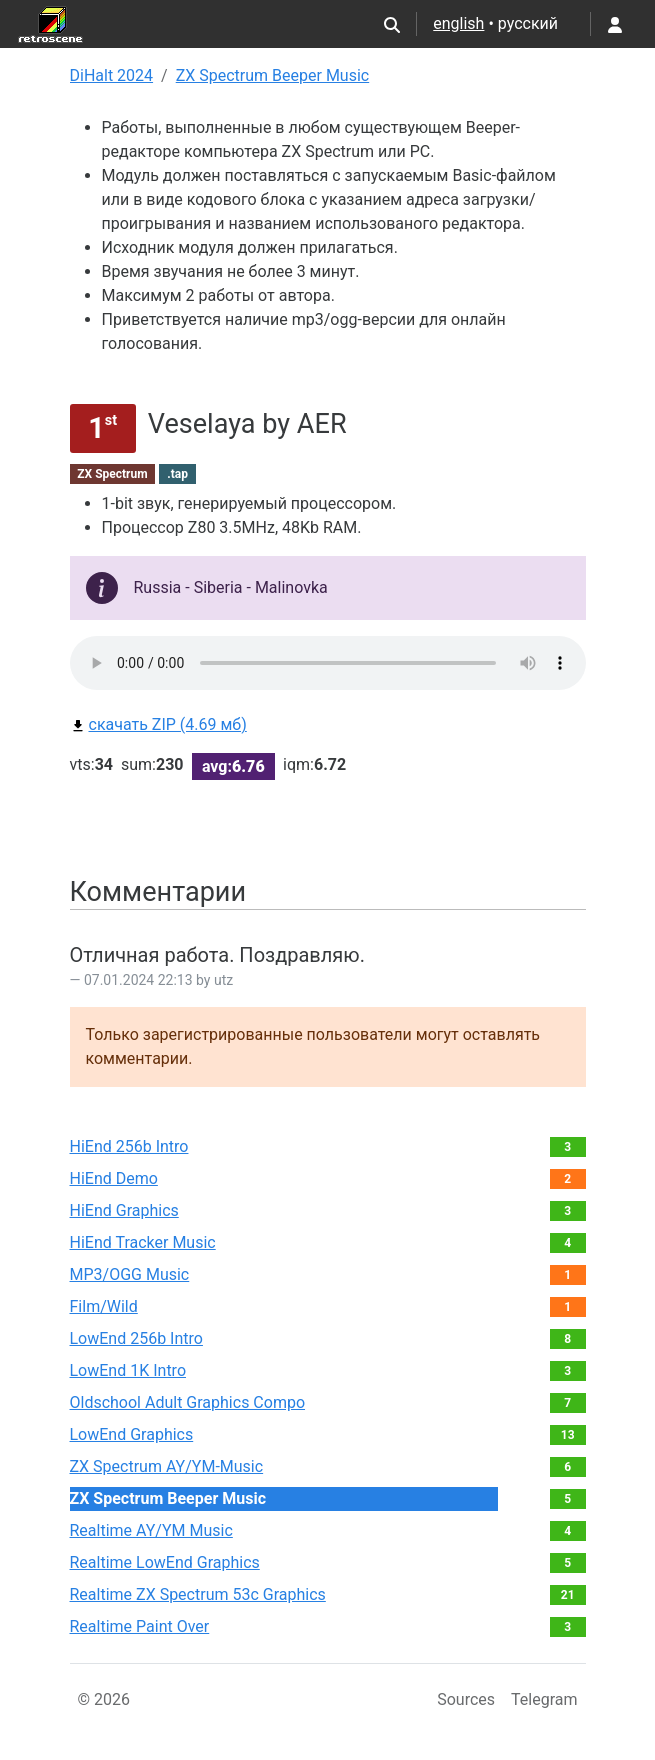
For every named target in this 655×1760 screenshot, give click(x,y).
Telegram (544, 1699)
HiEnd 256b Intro (129, 1146)
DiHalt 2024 (112, 75)
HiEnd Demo (114, 1178)
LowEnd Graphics (132, 1434)
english (458, 23)
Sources (466, 1699)
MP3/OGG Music (130, 1274)
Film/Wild (104, 1306)
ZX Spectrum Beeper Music (273, 75)
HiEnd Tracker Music (143, 1242)
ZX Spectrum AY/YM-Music (167, 1466)
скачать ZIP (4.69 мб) (158, 724)
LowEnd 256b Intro (136, 1338)
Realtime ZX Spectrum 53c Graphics (198, 1594)
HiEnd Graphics (124, 1210)
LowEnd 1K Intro (128, 1370)
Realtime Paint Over (140, 1626)
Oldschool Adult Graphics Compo (188, 1402)
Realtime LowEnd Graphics (165, 1562)
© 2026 (104, 1699)
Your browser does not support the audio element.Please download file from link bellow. (328, 663)
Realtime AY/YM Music (151, 1530)
